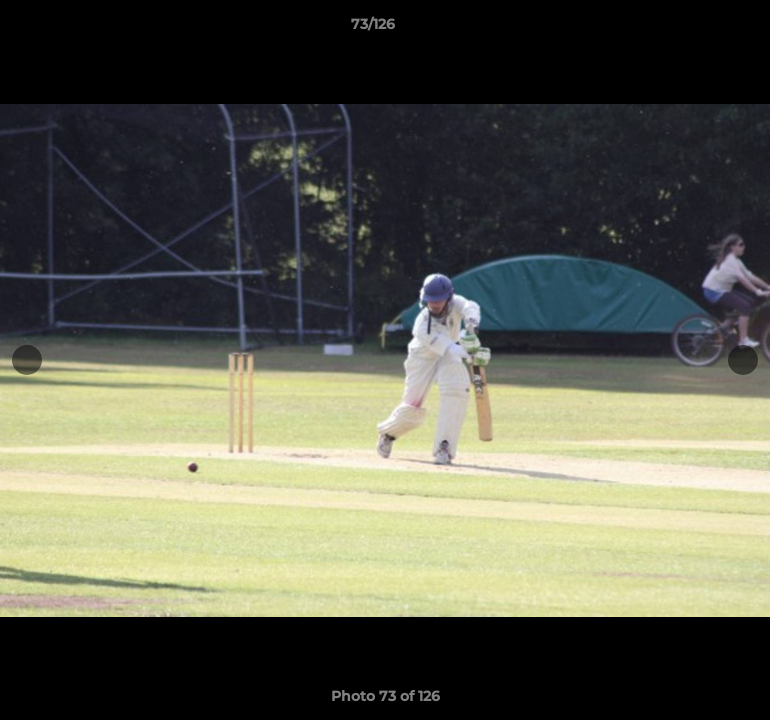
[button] (686, 29)
